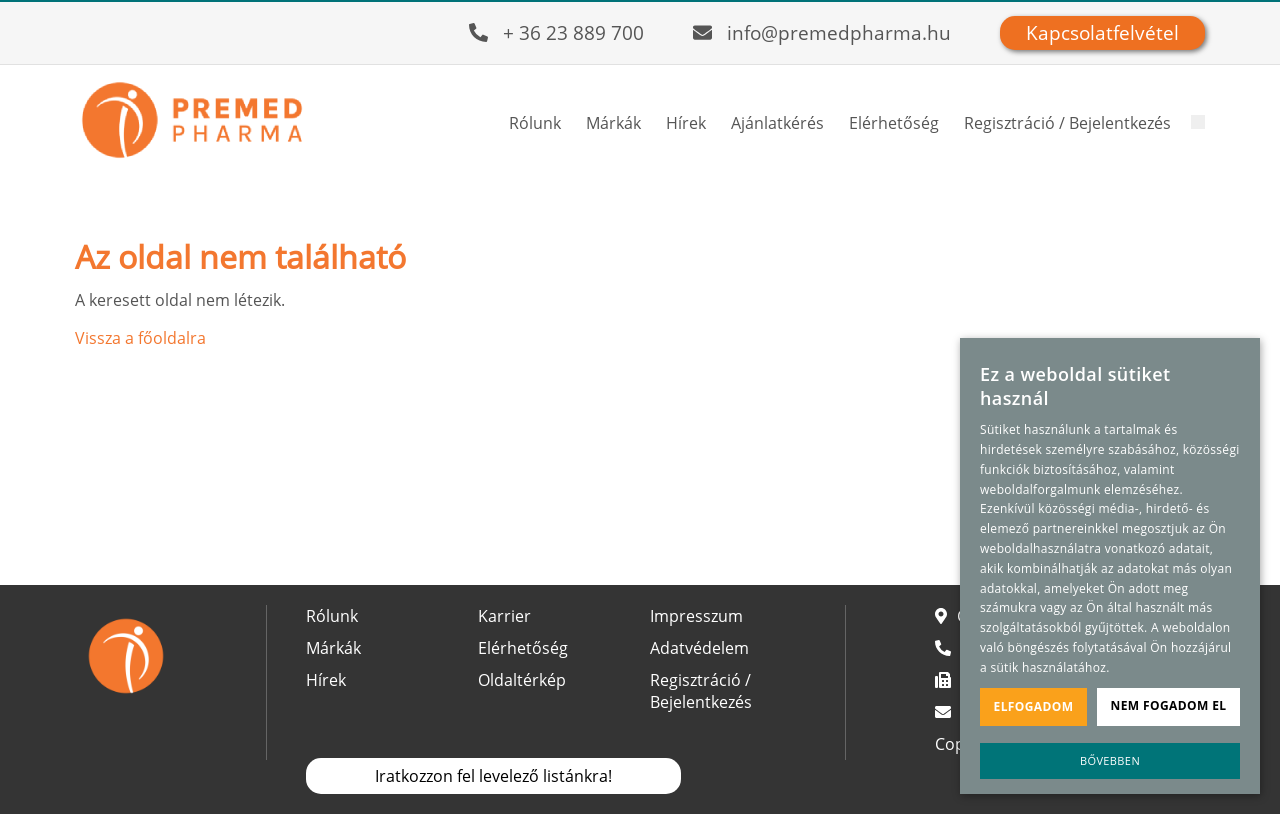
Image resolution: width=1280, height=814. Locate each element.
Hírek (686, 123)
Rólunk (535, 123)
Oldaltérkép (522, 680)
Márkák (613, 123)
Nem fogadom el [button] (1169, 705)
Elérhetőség (894, 123)
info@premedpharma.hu (839, 33)
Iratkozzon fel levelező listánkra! (493, 776)
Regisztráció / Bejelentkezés (1067, 123)
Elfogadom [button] (1034, 706)
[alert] (1110, 566)
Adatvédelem (699, 648)
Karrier (504, 616)
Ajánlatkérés (777, 123)
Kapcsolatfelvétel (1102, 33)
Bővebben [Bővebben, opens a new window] (1110, 760)
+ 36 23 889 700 (573, 33)
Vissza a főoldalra (140, 338)
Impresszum (696, 616)
